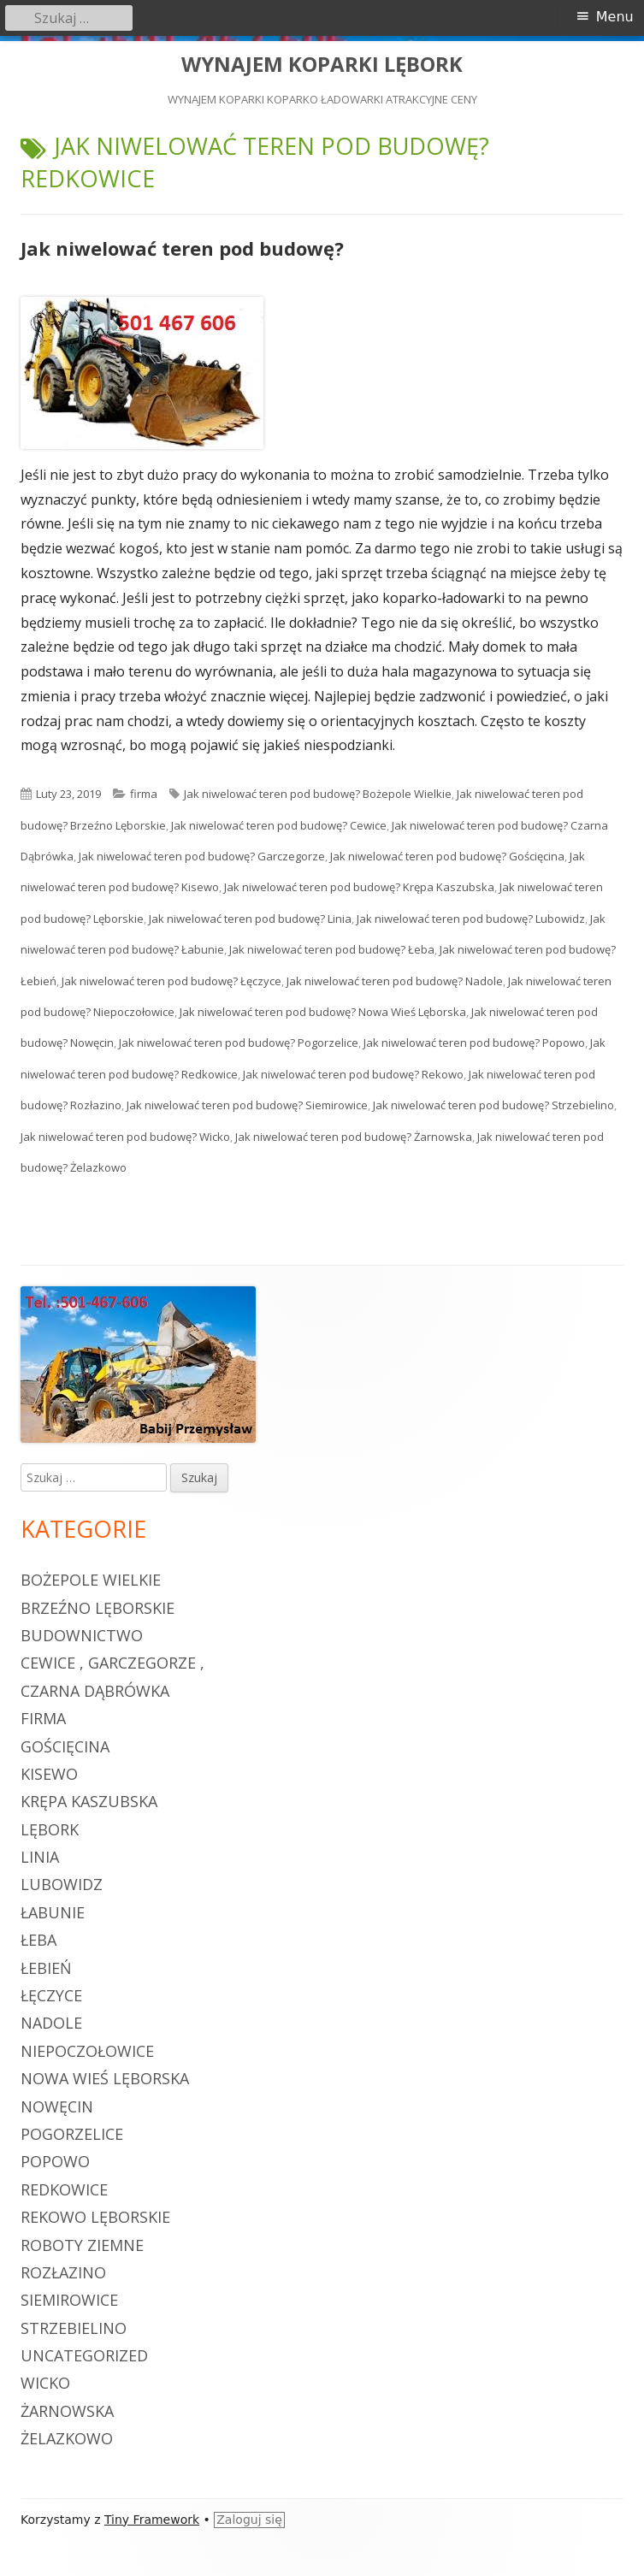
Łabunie (53, 1912)
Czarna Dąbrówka (95, 1691)
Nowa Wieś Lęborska (105, 2078)
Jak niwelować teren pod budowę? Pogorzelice (238, 1042)
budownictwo (82, 1635)
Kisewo (49, 1774)
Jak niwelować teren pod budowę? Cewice (279, 825)
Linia (40, 1856)
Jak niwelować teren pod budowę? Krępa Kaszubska (359, 887)
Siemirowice (69, 2299)
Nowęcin (57, 2106)
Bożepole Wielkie (91, 1579)
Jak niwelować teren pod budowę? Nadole (395, 981)
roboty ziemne (82, 2245)
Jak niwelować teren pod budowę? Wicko (125, 1136)
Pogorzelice (72, 2134)
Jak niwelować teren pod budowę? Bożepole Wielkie (318, 793)
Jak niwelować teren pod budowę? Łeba (331, 949)
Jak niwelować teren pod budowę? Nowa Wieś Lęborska (323, 1011)
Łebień (46, 1968)
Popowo (55, 2161)
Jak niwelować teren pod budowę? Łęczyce (171, 981)
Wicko (45, 2382)
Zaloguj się (249, 2519)
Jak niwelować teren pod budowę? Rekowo (353, 1074)
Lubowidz (62, 1884)
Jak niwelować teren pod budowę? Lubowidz (471, 918)
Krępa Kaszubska (89, 1801)
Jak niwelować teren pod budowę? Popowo (474, 1042)
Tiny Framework (151, 2519)
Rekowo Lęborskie (95, 2217)
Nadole (51, 2022)
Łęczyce (51, 1995)
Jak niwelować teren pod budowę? (182, 248)
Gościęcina (65, 1746)
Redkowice (64, 2189)
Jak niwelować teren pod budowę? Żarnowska (353, 1136)
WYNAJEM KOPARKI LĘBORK (322, 64)
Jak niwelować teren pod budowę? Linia (250, 918)
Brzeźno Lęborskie (97, 1608)
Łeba (38, 1939)
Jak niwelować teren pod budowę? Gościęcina (447, 856)
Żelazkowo (67, 2438)
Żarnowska (67, 2411)
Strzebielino (74, 2328)
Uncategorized (84, 2355)
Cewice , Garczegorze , (112, 1662)
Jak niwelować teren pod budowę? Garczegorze (202, 856)
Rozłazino (63, 2272)
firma (143, 793)
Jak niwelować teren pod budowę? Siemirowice (247, 1105)
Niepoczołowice (87, 2051)
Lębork (50, 1829)
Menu (615, 17)
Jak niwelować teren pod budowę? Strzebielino (493, 1105)
